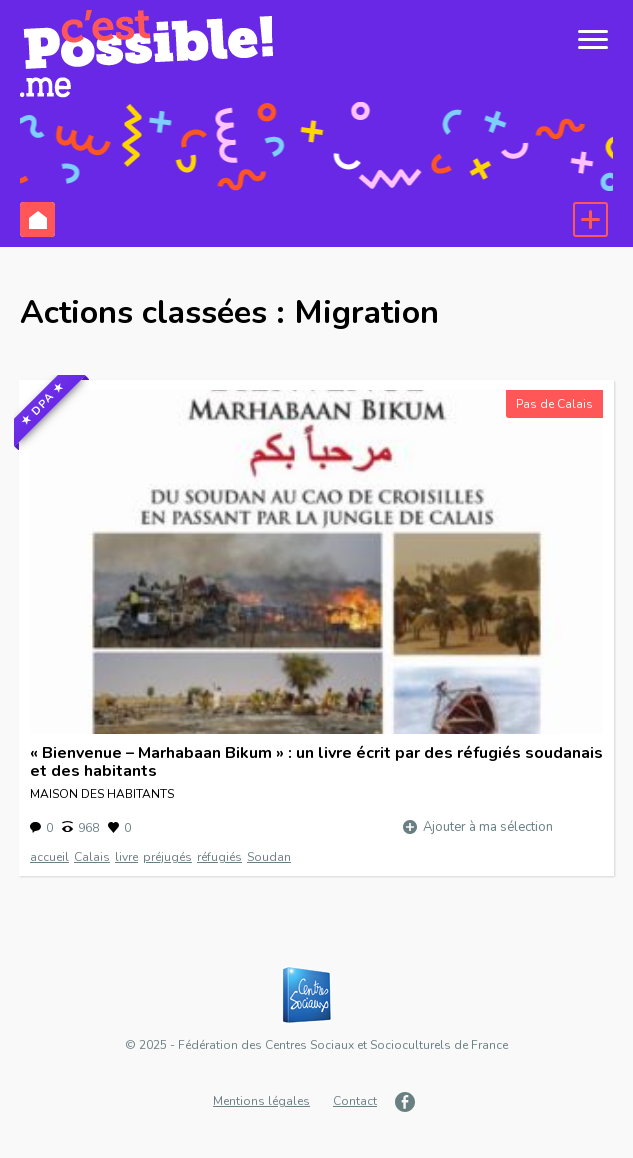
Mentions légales (261, 1101)
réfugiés (219, 857)
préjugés (167, 857)
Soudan (269, 857)
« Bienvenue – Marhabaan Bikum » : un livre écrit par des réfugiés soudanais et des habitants (316, 762)
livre (126, 857)
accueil (49, 857)
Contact (355, 1101)
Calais (92, 857)
